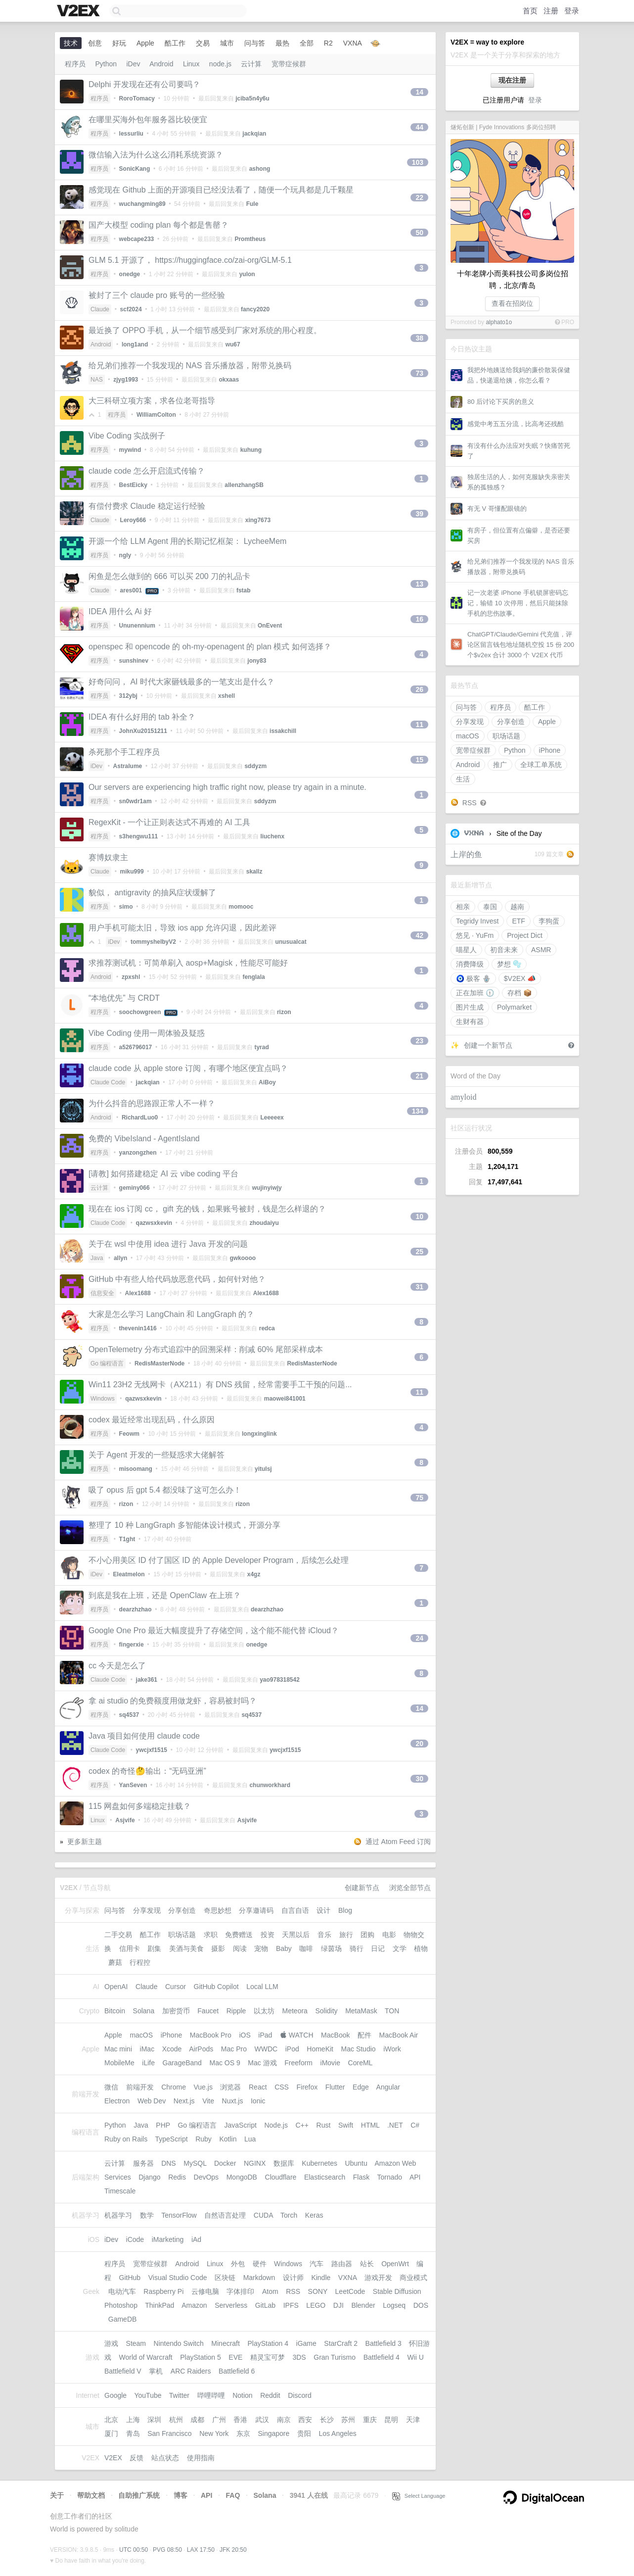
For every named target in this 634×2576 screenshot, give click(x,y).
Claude (100, 309)
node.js (220, 64)
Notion (242, 2395)
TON (392, 2011)
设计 (323, 1910)
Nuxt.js (232, 2101)
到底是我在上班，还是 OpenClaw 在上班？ (165, 1595)
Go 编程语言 (107, 1363)
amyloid (463, 1097)
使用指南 (201, 2458)
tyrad (261, 1047)
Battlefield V (122, 2371)
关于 (57, 2495)
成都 (197, 2420)
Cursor (175, 1987)
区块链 (225, 2278)
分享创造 (511, 722)
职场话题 (506, 736)
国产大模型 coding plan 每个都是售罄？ (158, 225)
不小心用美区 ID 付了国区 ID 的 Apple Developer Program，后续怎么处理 (219, 1560)
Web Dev (151, 2101)
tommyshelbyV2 (153, 941)
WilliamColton (156, 414)
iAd (196, 2239)
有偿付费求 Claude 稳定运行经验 (147, 506)
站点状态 (165, 2458)
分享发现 (470, 722)
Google (115, 2395)
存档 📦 (519, 993)
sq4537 (129, 1714)
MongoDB (241, 2177)
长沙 (327, 2420)
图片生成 (470, 1007)
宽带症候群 (473, 750)
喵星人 (466, 950)
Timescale (120, 2191)
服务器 (143, 2163)
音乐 (324, 1935)
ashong (260, 168)
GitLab (265, 2305)
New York (213, 2433)
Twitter (179, 2395)
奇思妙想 (217, 1910)
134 (417, 1111)
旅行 (346, 1935)
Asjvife (125, 1820)
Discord (299, 2395)
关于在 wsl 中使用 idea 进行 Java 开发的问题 (168, 1244)
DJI (338, 2305)
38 (419, 338)
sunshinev (133, 660)
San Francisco (169, 2433)
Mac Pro (234, 2049)
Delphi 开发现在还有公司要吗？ (144, 84)
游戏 (111, 2343)
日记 (378, 1948)
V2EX (113, 2458)
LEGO (315, 2305)
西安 (305, 2420)
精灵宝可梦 (267, 2357)
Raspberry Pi (163, 2291)
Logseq (394, 2305)
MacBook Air (398, 2035)
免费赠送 (239, 1935)
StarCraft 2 (341, 2343)
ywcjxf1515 (151, 1750)
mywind (130, 449)
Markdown (259, 2278)
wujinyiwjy (267, 1187)
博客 (180, 2495)
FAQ (233, 2495)
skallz (254, 871)
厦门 (111, 2433)
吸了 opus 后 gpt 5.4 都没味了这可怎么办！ (165, 1490)
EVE (235, 2357)
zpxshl (131, 976)
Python (515, 750)
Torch (288, 2215)
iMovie (330, 2063)
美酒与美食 (186, 1948)
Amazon (194, 2305)
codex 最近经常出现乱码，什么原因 (152, 1419)
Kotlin (227, 2139)
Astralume (127, 766)
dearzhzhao (135, 1609)
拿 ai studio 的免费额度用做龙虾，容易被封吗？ (173, 1701)
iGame (306, 2343)
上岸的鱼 (466, 854)
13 (419, 584)
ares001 (131, 590)
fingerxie (131, 1644)
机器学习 (118, 2215)
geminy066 (134, 1187)
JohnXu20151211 (143, 731)
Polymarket (514, 1007)
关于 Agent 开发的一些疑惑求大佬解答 (157, 1455)
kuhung (251, 449)
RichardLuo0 (140, 1117)
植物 (421, 1948)
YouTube (147, 2395)
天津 (413, 2420)
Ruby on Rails (125, 2139)
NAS (97, 379)
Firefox (307, 2087)
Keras (314, 2215)
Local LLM (262, 1987)
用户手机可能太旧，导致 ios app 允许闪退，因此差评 (182, 927)
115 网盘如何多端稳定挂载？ (140, 1806)
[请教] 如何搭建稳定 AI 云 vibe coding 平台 (163, 1173)
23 (419, 1041)
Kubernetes (319, 2163)
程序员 (500, 707)
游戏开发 (378, 2278)
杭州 (176, 2420)
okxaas (229, 379)
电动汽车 (122, 2291)
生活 (463, 779)
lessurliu (131, 133)
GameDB (122, 2319)
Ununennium (137, 625)
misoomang (135, 1468)
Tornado (390, 2177)
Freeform (298, 2063)
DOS (420, 2305)
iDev (133, 64)
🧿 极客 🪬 (473, 978)
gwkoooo (242, 1258)
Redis (177, 2177)
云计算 (251, 64)
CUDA (263, 2215)
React (258, 2087)
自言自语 (295, 1910)
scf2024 (131, 309)
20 (419, 1744)
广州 (219, 2420)
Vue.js (202, 2087)
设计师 (293, 2278)
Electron (117, 2101)
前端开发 (140, 2087)
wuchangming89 (142, 203)
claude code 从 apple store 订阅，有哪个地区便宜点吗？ (188, 1068)
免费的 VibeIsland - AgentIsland (144, 1138)
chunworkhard (269, 1785)
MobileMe (119, 2063)
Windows (103, 1398)
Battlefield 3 (383, 2343)
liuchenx (272, 836)
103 (417, 162)
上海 (133, 2420)
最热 (282, 43)
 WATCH (297, 2035)
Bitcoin (114, 2011)
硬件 (260, 2264)
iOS (244, 2035)
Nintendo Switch (179, 2343)
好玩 (119, 43)
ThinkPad (159, 2305)
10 (419, 1216)
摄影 (218, 1948)
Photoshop (120, 2305)
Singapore (273, 2433)
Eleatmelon (129, 1574)
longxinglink (259, 1433)
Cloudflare (281, 2177)
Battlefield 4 (381, 2357)
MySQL (194, 2163)
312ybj (128, 695)
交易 (203, 43)
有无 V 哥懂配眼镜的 (497, 508)
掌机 (156, 2371)
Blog (345, 1910)
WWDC (265, 2049)
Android (468, 765)
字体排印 (240, 2291)
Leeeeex (271, 1117)
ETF (518, 921)
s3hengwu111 (138, 836)
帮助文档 (91, 2495)
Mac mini (118, 2049)
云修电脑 (205, 2291)
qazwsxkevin (154, 1222)
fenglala (253, 976)
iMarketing (168, 2239)
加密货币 (176, 2011)
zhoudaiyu (263, 1222)
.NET (395, 2125)
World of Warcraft (146, 2357)
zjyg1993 (125, 379)
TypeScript (171, 2139)
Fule (252, 203)
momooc (240, 906)
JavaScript (241, 2125)
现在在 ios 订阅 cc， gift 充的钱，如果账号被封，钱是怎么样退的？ (207, 1209)
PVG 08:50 (167, 2549)
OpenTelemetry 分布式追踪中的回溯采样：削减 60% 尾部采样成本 (206, 1349)
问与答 (466, 707)
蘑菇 (115, 1962)
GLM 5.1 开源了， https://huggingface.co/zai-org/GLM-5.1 (190, 260)
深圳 (154, 2420)
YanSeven (133, 1785)
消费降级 (470, 964)
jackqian (254, 133)
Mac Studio (358, 2049)
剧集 (154, 1948)
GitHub (130, 2278)
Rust (324, 2125)
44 (419, 127)
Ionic (258, 2101)
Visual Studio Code (177, 2278)
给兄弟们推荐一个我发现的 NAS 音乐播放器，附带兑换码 (190, 365)
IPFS (291, 2305)
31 (419, 1287)
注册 (550, 10)
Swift (345, 2125)
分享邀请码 (256, 1910)
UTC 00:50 (133, 2549)
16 (419, 619)
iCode (135, 2239)
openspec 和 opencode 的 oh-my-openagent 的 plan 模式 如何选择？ (210, 646)
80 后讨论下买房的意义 (500, 401)
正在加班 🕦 (475, 993)
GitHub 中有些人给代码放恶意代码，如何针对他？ (177, 1279)
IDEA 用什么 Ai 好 (120, 611)
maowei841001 (285, 1398)
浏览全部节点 (410, 1888)
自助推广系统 (139, 2495)
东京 (243, 2433)
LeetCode (350, 2291)
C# (414, 2125)
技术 (71, 43)
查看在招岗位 (512, 303)
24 (419, 1638)
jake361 (146, 1679)
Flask (361, 2177)
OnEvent (270, 625)
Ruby (203, 2139)
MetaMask (361, 2011)
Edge (361, 2087)
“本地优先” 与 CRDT (124, 998)
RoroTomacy (137, 98)
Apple (547, 722)
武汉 (262, 2420)
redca (267, 1328)
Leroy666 (133, 520)
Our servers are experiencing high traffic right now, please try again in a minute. (227, 787)
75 (419, 1498)
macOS (467, 736)
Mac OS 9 (224, 2063)
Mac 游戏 (262, 2063)
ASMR (541, 950)
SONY (317, 2291)
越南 (517, 907)
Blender (363, 2305)
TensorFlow (179, 2215)
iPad (265, 2035)
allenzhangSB (244, 485)
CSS (281, 2087)
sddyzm (255, 766)
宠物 (261, 1948)
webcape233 (136, 239)
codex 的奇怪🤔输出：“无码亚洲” (147, 1771)
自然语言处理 (225, 2215)
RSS (469, 803)
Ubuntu (356, 2163)
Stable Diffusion (397, 2291)
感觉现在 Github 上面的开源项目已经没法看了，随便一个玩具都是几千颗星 (221, 190)
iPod (292, 2049)
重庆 (370, 2420)
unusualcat (290, 941)
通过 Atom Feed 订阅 (398, 1842)
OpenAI (116, 1987)
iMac (147, 2049)
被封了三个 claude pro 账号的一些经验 (157, 295)
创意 (95, 43)
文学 (400, 1948)
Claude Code (108, 1082)
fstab (243, 590)
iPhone (550, 750)
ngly (125, 555)
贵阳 (304, 2433)
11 (419, 725)
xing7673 (258, 520)
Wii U (415, 2357)
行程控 (140, 1962)
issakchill (283, 731)
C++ (302, 2125)
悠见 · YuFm (475, 935)
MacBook (335, 2035)
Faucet (208, 2011)
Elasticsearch (324, 2177)
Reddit (270, 2395)
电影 (389, 1935)
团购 (367, 1935)
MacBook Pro (210, 2035)
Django (149, 2177)
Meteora (295, 2011)
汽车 (316, 2264)
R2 (328, 43)
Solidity (326, 2011)
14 (419, 92)
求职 (211, 1935)
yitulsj (263, 1468)
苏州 (348, 2420)
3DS (299, 2357)
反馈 (136, 2458)
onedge (129, 274)
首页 (530, 10)
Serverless (231, 2305)
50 (419, 233)
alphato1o (499, 322)
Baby (284, 1948)
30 (419, 1779)
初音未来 (504, 950)
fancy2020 (255, 309)
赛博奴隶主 (108, 857)
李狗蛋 (549, 921)
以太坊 (264, 2011)
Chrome (173, 2087)
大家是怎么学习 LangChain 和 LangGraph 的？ (171, 1314)
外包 (238, 2264)
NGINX (255, 2163)
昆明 (391, 2420)
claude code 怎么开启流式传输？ (147, 471)
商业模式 (413, 2278)
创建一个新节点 (488, 1045)
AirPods (201, 2049)
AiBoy (267, 1082)
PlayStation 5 (200, 2357)
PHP (163, 2125)
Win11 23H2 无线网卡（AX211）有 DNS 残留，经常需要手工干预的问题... (220, 1384)
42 (419, 935)
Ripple (236, 2011)
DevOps (206, 2177)
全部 (307, 43)
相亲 (463, 907)
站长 (367, 2264)
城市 (227, 43)
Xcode (172, 2049)
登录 (571, 10)
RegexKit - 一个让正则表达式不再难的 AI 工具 (169, 822)
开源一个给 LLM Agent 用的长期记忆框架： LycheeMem (187, 541)
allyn (120, 1258)
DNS (168, 2163)
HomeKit (320, 2049)
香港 (240, 2420)
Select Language (419, 2496)
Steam (136, 2343)
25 (419, 1252)
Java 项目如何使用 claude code (144, 1736)
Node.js (275, 2125)
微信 (111, 2087)
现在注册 (512, 80)
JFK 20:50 (233, 2549)
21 (419, 1076)
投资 (267, 1935)
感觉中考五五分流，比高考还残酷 (515, 424)
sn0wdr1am (135, 801)
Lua (250, 2139)
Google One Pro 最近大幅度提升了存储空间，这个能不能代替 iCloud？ (214, 1630)
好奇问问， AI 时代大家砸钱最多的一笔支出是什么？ (181, 682)
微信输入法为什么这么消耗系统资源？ (156, 154)
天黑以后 (296, 1935)
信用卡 (129, 1948)
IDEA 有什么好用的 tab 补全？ (142, 717)
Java (97, 1258)
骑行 (356, 1948)
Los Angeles (337, 2433)
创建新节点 (362, 1888)
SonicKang (134, 168)
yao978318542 (280, 1679)
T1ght (127, 1539)
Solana (144, 2011)
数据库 (283, 2163)
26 (419, 689)
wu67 (233, 344)
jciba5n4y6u (252, 98)
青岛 (133, 2433)
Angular (388, 2087)
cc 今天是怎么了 (117, 1665)
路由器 (341, 2264)
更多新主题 (84, 1842)
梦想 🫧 (509, 964)
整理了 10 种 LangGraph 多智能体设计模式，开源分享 (184, 1525)
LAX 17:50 (201, 2549)
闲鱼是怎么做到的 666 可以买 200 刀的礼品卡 (169, 576)
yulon (247, 274)
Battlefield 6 (237, 2371)
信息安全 (102, 1293)
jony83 (256, 660)
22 (419, 197)
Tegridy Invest (477, 921)
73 (419, 373)
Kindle (320, 2278)
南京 (284, 2420)
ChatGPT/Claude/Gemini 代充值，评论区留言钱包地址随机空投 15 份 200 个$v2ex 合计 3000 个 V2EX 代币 (520, 645)
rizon (284, 1012)
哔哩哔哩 (211, 2395)
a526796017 (135, 1047)
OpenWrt (395, 2264)
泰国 (490, 907)
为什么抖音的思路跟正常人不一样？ (152, 1103)
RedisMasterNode (159, 1363)
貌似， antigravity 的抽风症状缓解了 (152, 892)
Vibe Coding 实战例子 (127, 436)
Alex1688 (138, 1293)
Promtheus (250, 239)
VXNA (474, 833)
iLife (148, 2063)
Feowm (129, 1433)
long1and (135, 344)
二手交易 (118, 1935)
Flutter (335, 2087)
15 (419, 760)
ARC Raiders (191, 2371)
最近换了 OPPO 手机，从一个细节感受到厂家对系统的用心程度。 (205, 330)
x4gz (254, 1574)
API (415, 2177)
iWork (392, 2049)
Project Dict (525, 935)
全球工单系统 (541, 765)
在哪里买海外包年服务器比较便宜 (148, 119)
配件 (364, 2035)
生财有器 (470, 1021)
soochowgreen (140, 1012)
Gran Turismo (335, 2357)
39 (419, 514)
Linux (191, 64)
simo (126, 906)
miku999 (132, 871)
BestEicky (133, 485)
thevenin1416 (138, 1328)
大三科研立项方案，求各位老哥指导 (152, 400)
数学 (147, 2215)
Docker (225, 2163)
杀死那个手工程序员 (124, 752)
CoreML (360, 2063)
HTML (370, 2125)
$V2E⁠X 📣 (520, 978)
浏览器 (230, 2087)
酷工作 (534, 707)
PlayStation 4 (267, 2343)
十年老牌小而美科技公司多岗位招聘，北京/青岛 (512, 279)
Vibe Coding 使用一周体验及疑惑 (147, 1033)
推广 (500, 765)
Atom (270, 2291)
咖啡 (306, 1948)
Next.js (184, 2101)
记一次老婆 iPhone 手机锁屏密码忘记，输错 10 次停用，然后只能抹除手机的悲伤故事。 (517, 603)
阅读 (240, 1948)
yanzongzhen (138, 1152)
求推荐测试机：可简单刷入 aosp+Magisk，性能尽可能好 (188, 963)
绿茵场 (331, 1948)
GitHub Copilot (216, 1987)
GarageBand (182, 2063)
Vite (208, 2101)
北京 (111, 2420)
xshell (226, 695)
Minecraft (225, 2343)
